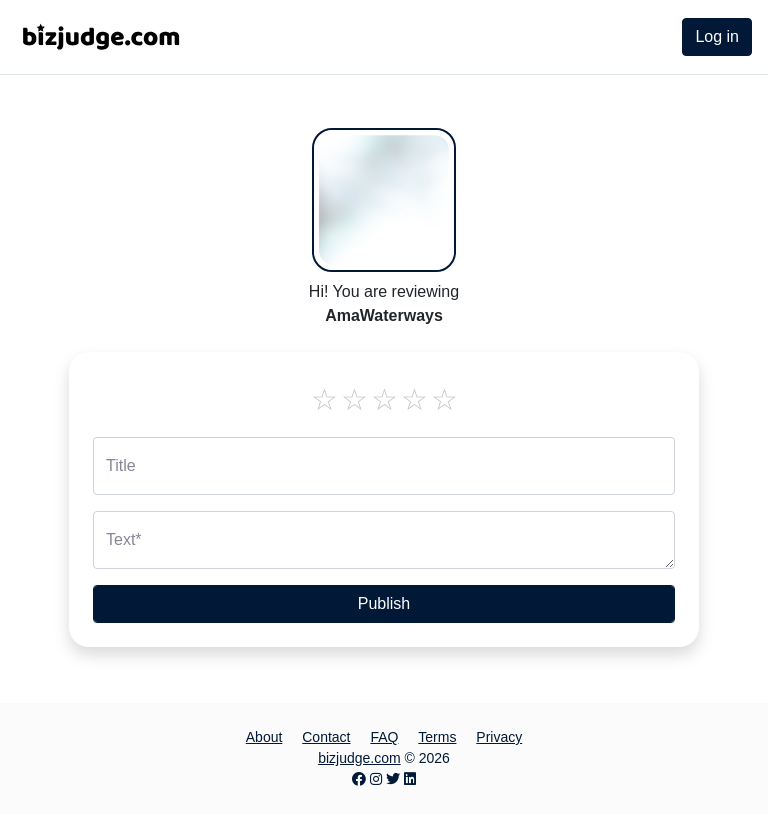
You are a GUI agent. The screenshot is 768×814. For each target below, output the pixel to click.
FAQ (384, 737)
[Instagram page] (376, 779)
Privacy (499, 737)
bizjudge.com (359, 758)
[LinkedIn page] (410, 779)
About (264, 737)
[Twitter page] (393, 779)
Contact (326, 737)
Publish (384, 603)
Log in (717, 36)
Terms (437, 737)
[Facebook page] (359, 779)
